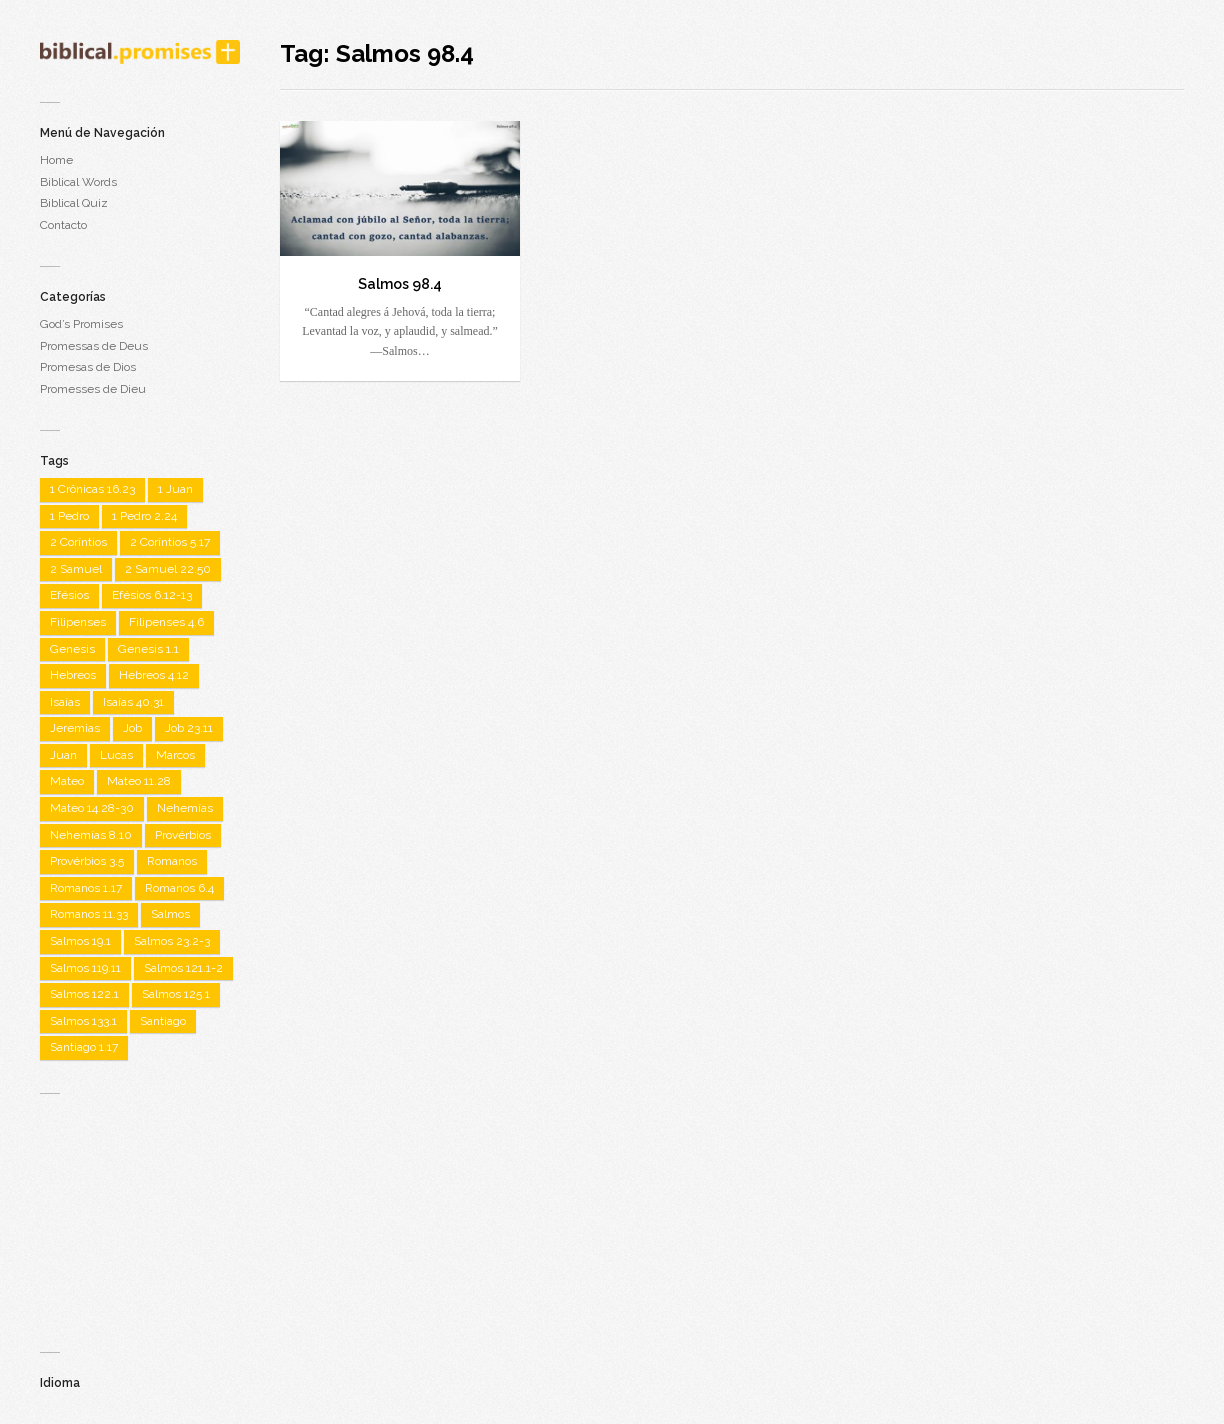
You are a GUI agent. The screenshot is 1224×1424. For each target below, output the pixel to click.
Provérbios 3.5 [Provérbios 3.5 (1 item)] (87, 861)
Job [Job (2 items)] (132, 728)
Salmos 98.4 (400, 284)
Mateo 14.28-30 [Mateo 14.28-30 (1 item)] (92, 808)
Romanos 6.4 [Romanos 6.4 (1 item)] (179, 888)
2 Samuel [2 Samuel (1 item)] (76, 569)
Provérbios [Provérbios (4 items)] (183, 835)
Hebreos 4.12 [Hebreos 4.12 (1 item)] (154, 675)
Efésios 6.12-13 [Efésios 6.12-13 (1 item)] (152, 595)
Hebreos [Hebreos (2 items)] (73, 675)
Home (56, 160)
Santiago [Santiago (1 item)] (163, 1021)
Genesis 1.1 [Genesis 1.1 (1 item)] (148, 649)
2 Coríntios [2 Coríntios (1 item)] (78, 542)
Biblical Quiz (74, 203)
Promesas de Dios (88, 367)
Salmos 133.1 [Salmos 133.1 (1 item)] (83, 1021)
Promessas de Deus (94, 346)
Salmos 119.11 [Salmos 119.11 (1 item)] (85, 968)
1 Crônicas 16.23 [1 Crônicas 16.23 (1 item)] (92, 489)
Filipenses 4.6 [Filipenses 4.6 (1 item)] (166, 622)
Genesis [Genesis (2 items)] (72, 649)
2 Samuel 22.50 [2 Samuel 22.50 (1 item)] (168, 569)
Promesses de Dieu (93, 389)
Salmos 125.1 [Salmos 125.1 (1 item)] (176, 994)
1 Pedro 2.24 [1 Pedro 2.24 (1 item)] (144, 516)
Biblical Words (78, 182)
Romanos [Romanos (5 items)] (172, 861)
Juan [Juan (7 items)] (63, 755)
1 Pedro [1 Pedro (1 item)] (69, 516)
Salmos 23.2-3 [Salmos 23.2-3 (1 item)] (172, 941)
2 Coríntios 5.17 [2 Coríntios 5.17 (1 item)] (170, 542)
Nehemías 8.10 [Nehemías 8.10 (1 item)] (91, 835)
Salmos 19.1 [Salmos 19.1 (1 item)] (80, 941)
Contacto (63, 225)
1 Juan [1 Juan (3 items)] (175, 489)
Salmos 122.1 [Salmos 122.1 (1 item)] (84, 994)
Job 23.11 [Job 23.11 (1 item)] (189, 728)
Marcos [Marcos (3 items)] (175, 755)
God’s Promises (81, 324)
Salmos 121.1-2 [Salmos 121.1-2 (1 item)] (183, 968)
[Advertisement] (140, 1214)
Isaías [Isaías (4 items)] (65, 702)
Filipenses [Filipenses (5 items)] (78, 622)
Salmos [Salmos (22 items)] (170, 914)
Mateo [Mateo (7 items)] (67, 781)
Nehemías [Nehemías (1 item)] (185, 808)
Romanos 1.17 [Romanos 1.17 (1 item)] (86, 888)
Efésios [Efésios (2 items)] (69, 595)
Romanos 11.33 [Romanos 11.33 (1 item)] (89, 914)
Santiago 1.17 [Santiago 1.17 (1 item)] (84, 1047)
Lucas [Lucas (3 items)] (116, 755)
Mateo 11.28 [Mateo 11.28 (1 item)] (139, 781)
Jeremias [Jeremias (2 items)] (75, 728)
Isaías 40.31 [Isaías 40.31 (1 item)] (133, 702)
